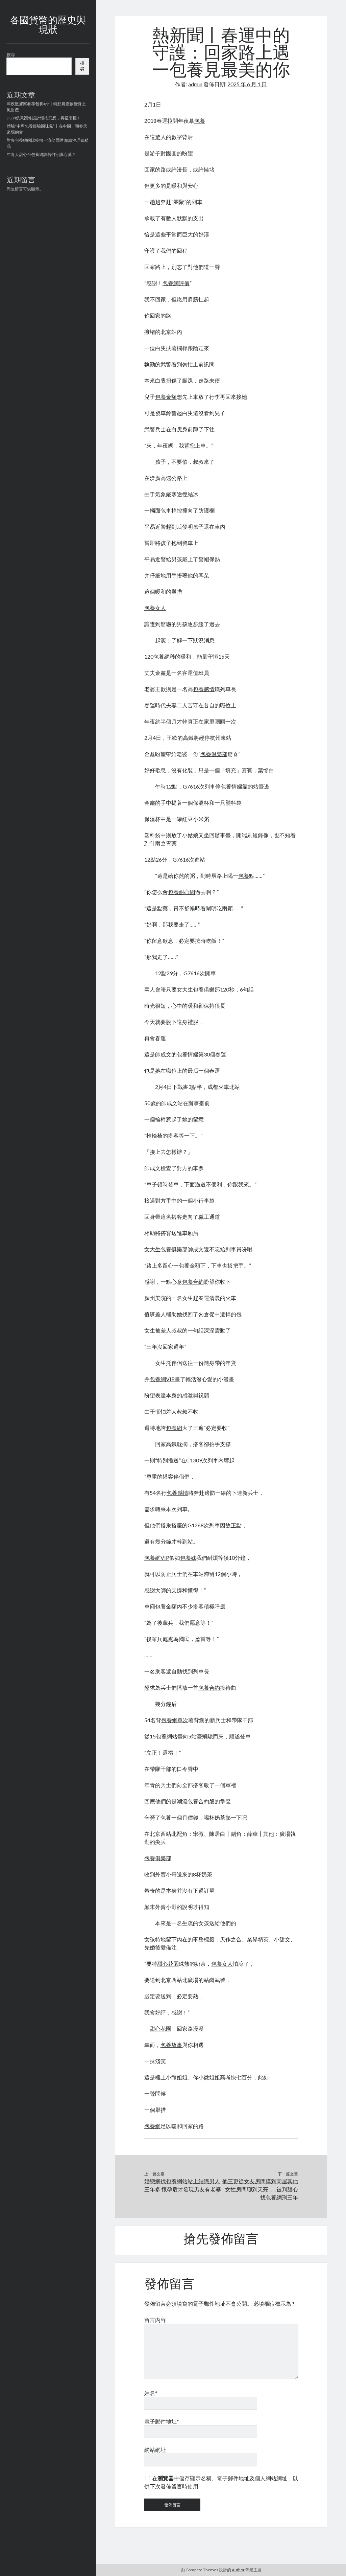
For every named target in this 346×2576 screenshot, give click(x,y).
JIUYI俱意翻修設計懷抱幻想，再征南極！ (44, 117)
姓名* (150, 2393)
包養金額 (166, 396)
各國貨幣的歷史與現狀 (48, 26)
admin (195, 84)
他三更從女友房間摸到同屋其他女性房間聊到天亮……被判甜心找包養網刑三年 (260, 2189)
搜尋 (11, 54)
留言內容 (155, 2320)
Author (238, 2569)
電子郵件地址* (161, 2421)
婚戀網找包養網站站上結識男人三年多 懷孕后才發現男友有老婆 (182, 2185)
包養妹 (188, 1557)
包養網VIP (162, 1379)
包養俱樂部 (213, 754)
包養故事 (171, 2045)
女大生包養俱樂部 (198, 989)
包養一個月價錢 (179, 1817)
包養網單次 (174, 1720)
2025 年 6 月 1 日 (247, 84)
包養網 (161, 656)
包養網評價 (176, 283)
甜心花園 (168, 1963)
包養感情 (204, 689)
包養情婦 (231, 786)
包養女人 (155, 608)
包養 (199, 120)
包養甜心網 (181, 892)
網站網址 (155, 2449)
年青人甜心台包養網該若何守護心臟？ (41, 154)
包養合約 (193, 1281)
